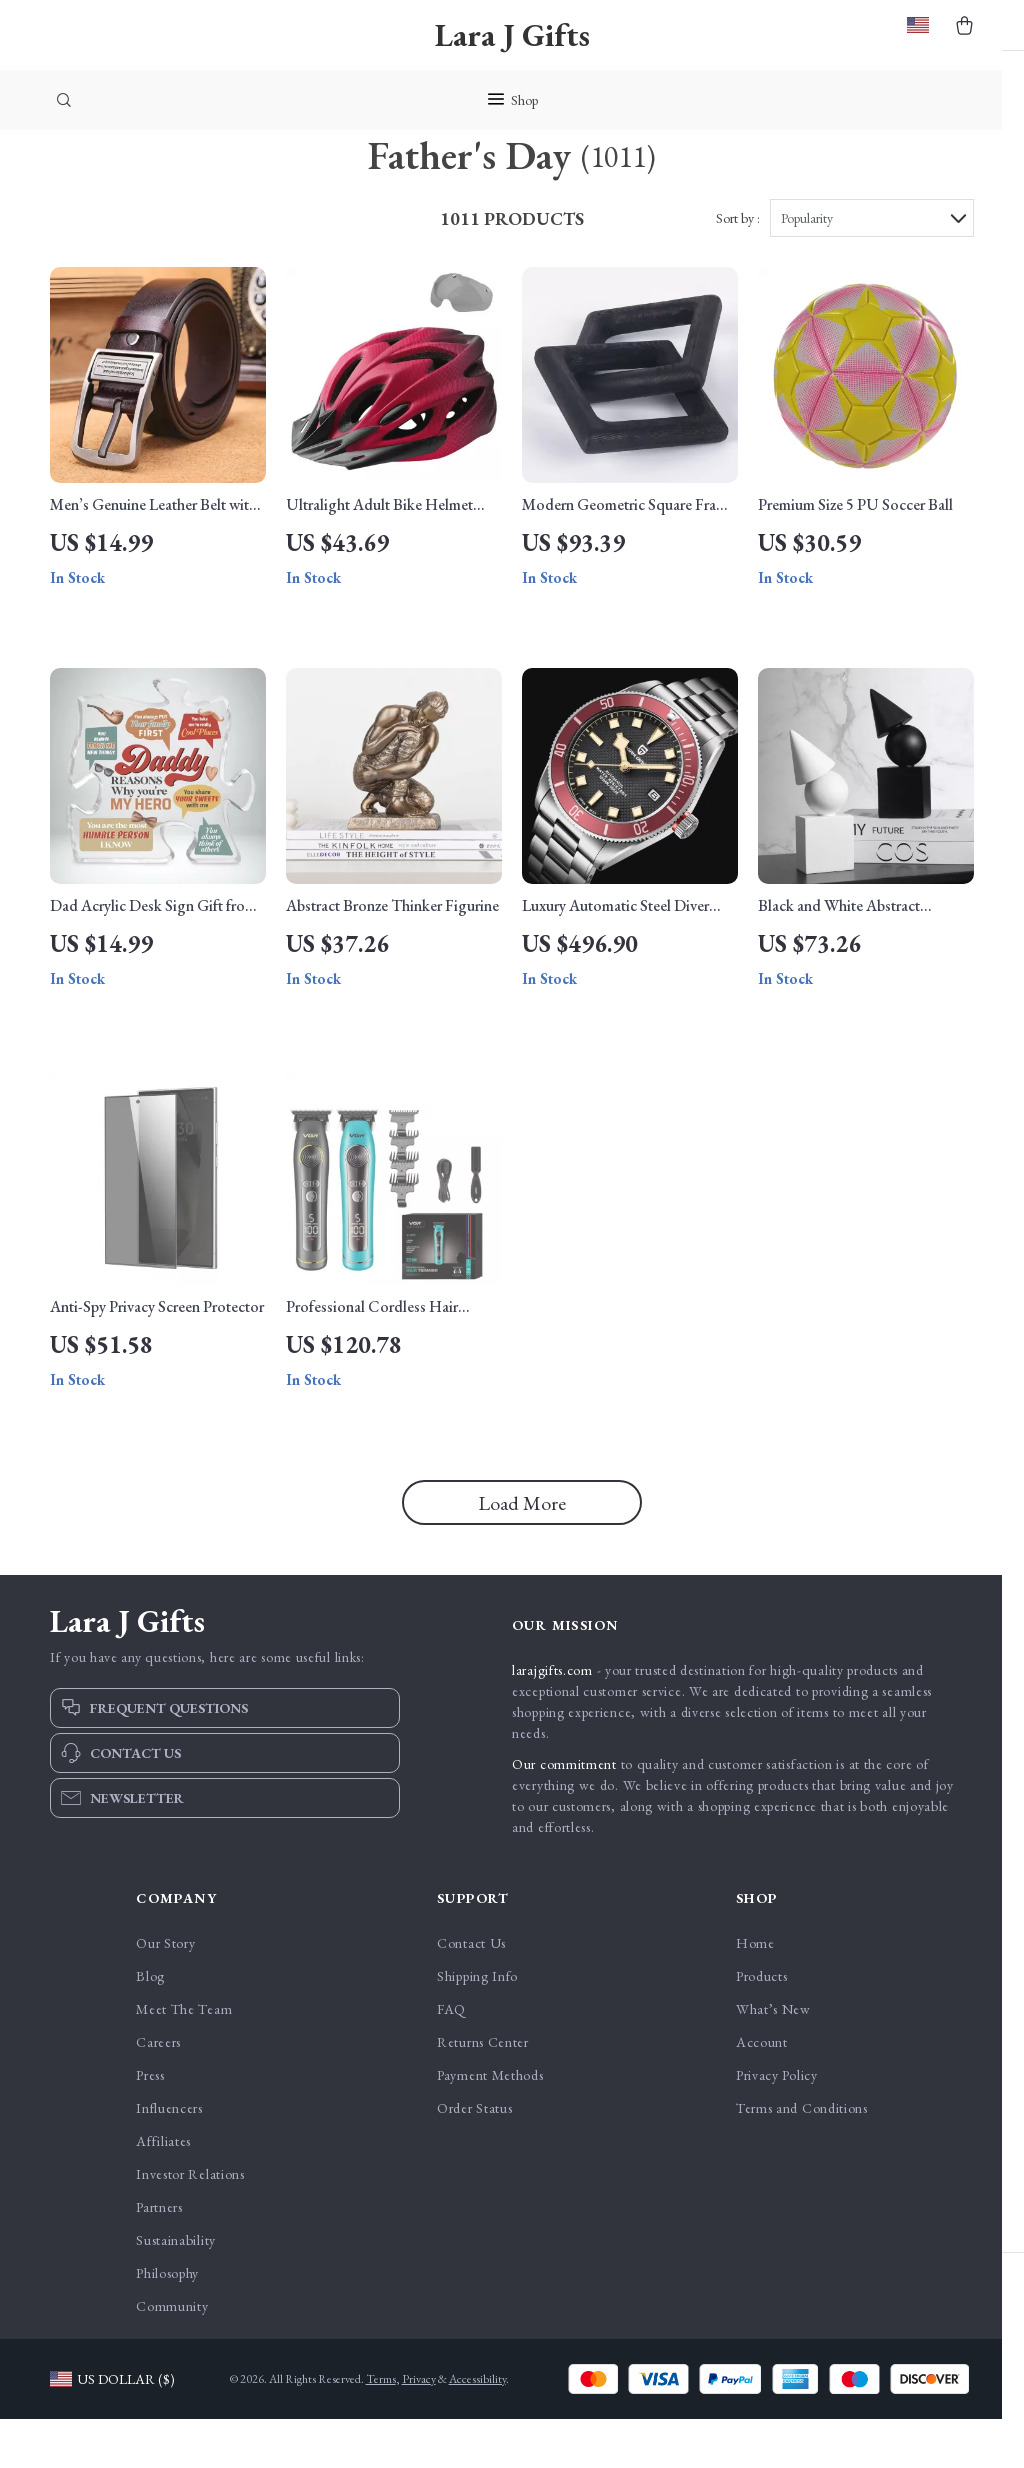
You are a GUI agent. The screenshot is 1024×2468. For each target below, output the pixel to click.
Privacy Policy (777, 2124)
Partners (159, 2256)
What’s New (773, 2058)
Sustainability (176, 2289)
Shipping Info (477, 2025)
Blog (150, 2025)
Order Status (474, 2157)
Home (755, 1992)
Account (762, 2091)
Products (762, 2025)
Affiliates (163, 2190)
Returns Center (483, 2091)
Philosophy (167, 2322)
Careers (158, 2091)
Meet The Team (184, 2058)
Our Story (165, 1992)
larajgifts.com (552, 1719)
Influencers (169, 2157)
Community (172, 2355)
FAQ (451, 2058)
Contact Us (471, 1992)
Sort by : (738, 267)
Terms (381, 2428)
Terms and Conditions (802, 2157)
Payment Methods (490, 2124)
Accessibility (477, 2428)
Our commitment (564, 1813)
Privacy (419, 2428)
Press (150, 2124)
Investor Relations (190, 2223)
